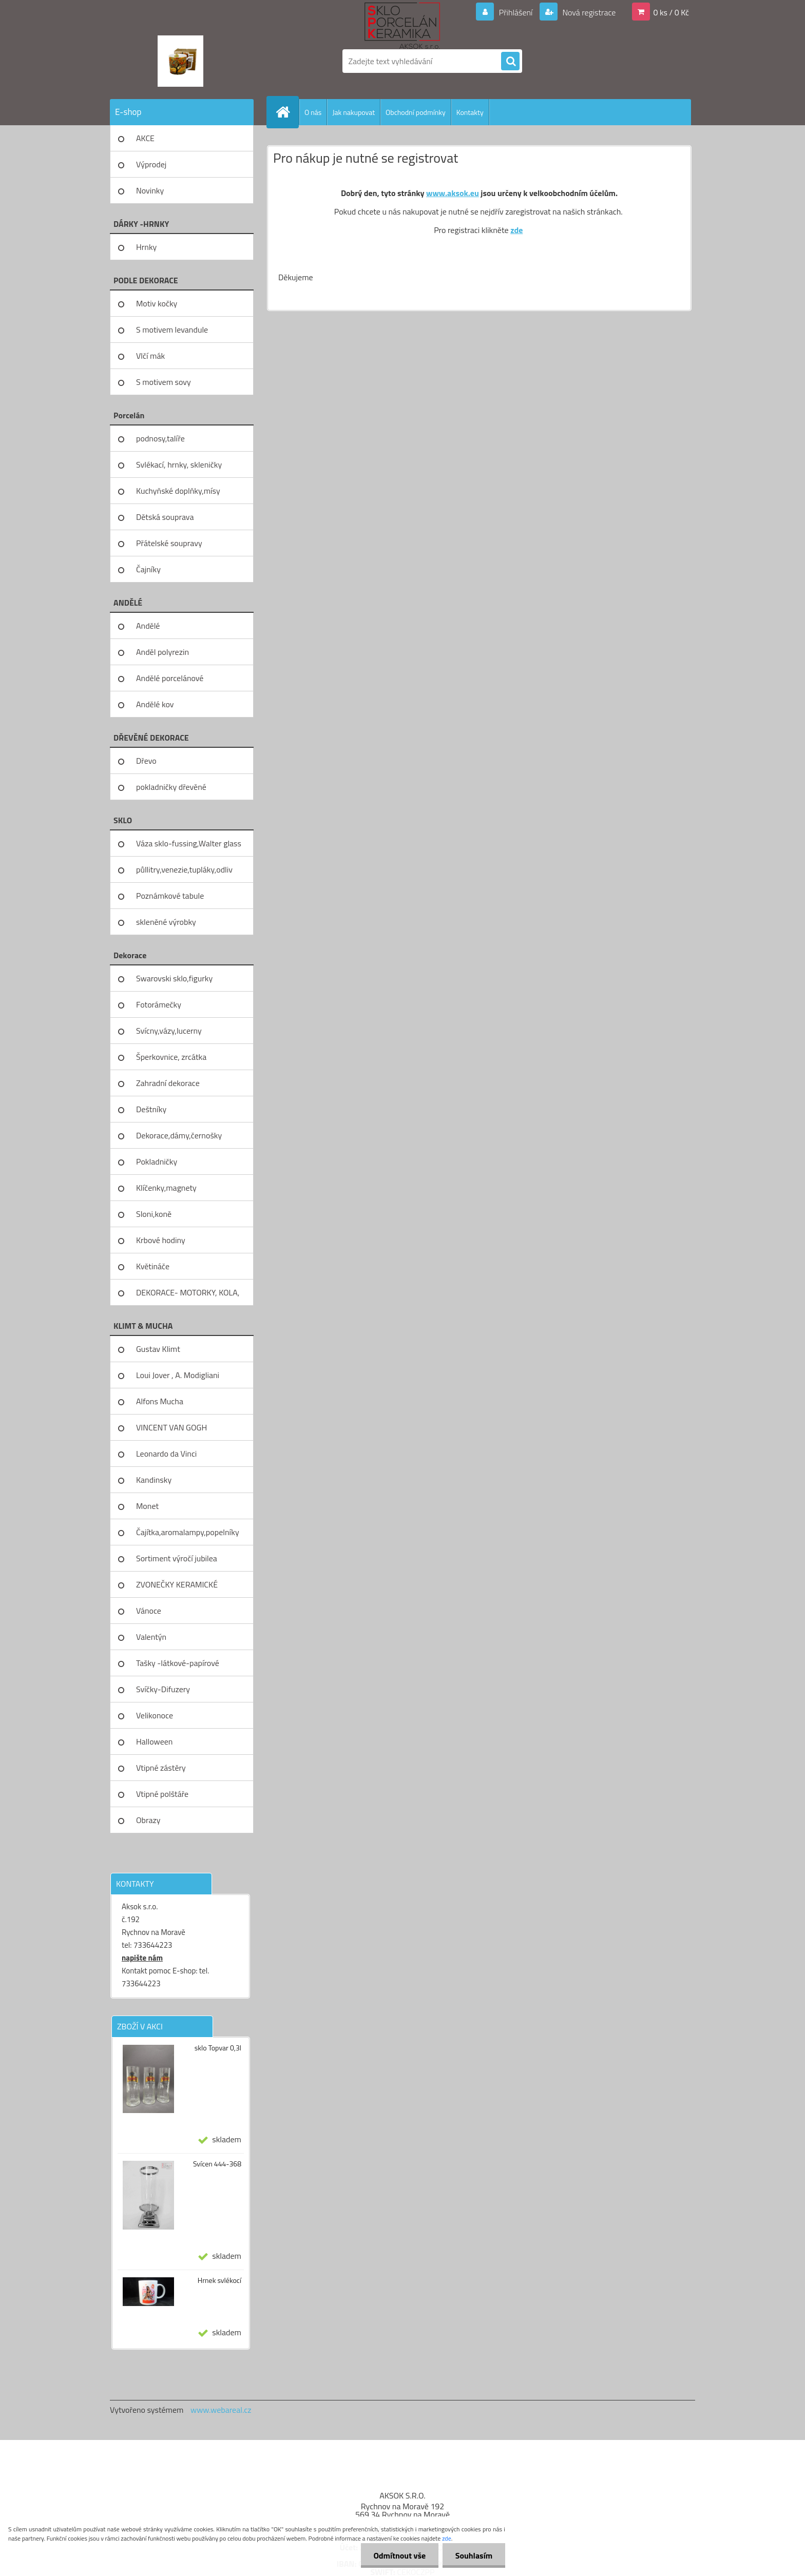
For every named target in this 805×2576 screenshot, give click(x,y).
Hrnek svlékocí (219, 2280)
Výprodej (151, 164)
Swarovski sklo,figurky (174, 978)
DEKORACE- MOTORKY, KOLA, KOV (187, 1296)
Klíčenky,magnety (166, 1188)
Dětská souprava (165, 517)
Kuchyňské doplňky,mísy (178, 491)
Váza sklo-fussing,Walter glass (188, 843)
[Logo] (180, 61)
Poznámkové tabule (170, 895)
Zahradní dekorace (168, 1083)
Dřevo (146, 760)
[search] (510, 61)
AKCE (145, 138)
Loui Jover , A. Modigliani (177, 1375)
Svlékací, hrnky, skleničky (179, 464)
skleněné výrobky (166, 922)
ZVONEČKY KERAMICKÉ (177, 1584)
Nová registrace (588, 12)
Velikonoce (154, 1715)
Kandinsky (153, 1480)
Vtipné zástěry (161, 1767)
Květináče (152, 1266)
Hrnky (146, 247)
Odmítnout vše (399, 2555)
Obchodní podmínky (416, 112)
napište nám (142, 1958)
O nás (312, 112)
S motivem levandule (172, 329)
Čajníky (148, 569)
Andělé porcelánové (169, 678)
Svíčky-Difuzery (163, 1689)
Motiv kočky (156, 303)
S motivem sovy (163, 382)
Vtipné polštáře (162, 1794)
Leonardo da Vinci (166, 1453)
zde (516, 230)
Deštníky (151, 1109)
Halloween (154, 1741)
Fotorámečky (158, 1004)
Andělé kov (155, 704)
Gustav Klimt (158, 1349)
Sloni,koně (153, 1214)
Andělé (148, 625)
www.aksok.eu (452, 193)
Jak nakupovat (353, 112)
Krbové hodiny (160, 1240)
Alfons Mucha (159, 1401)
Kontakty (470, 112)
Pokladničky (156, 1161)
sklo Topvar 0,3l (218, 2047)
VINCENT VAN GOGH (171, 1427)
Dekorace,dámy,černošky (179, 1135)
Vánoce (148, 1610)
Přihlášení (515, 12)
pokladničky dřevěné (171, 787)
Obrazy (148, 1820)
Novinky (150, 190)
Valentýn (151, 1637)
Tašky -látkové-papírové (177, 1663)
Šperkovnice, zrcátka (171, 1057)
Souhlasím (473, 2555)
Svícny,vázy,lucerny (169, 1030)
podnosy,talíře (160, 438)
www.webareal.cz (221, 2410)
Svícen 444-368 (217, 2163)
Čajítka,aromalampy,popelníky (187, 1532)
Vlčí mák (150, 356)
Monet (147, 1506)
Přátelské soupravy (169, 543)
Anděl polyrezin (162, 652)
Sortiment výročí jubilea (176, 1558)
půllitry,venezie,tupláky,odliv (184, 869)
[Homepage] (287, 112)
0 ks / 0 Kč (671, 12)
